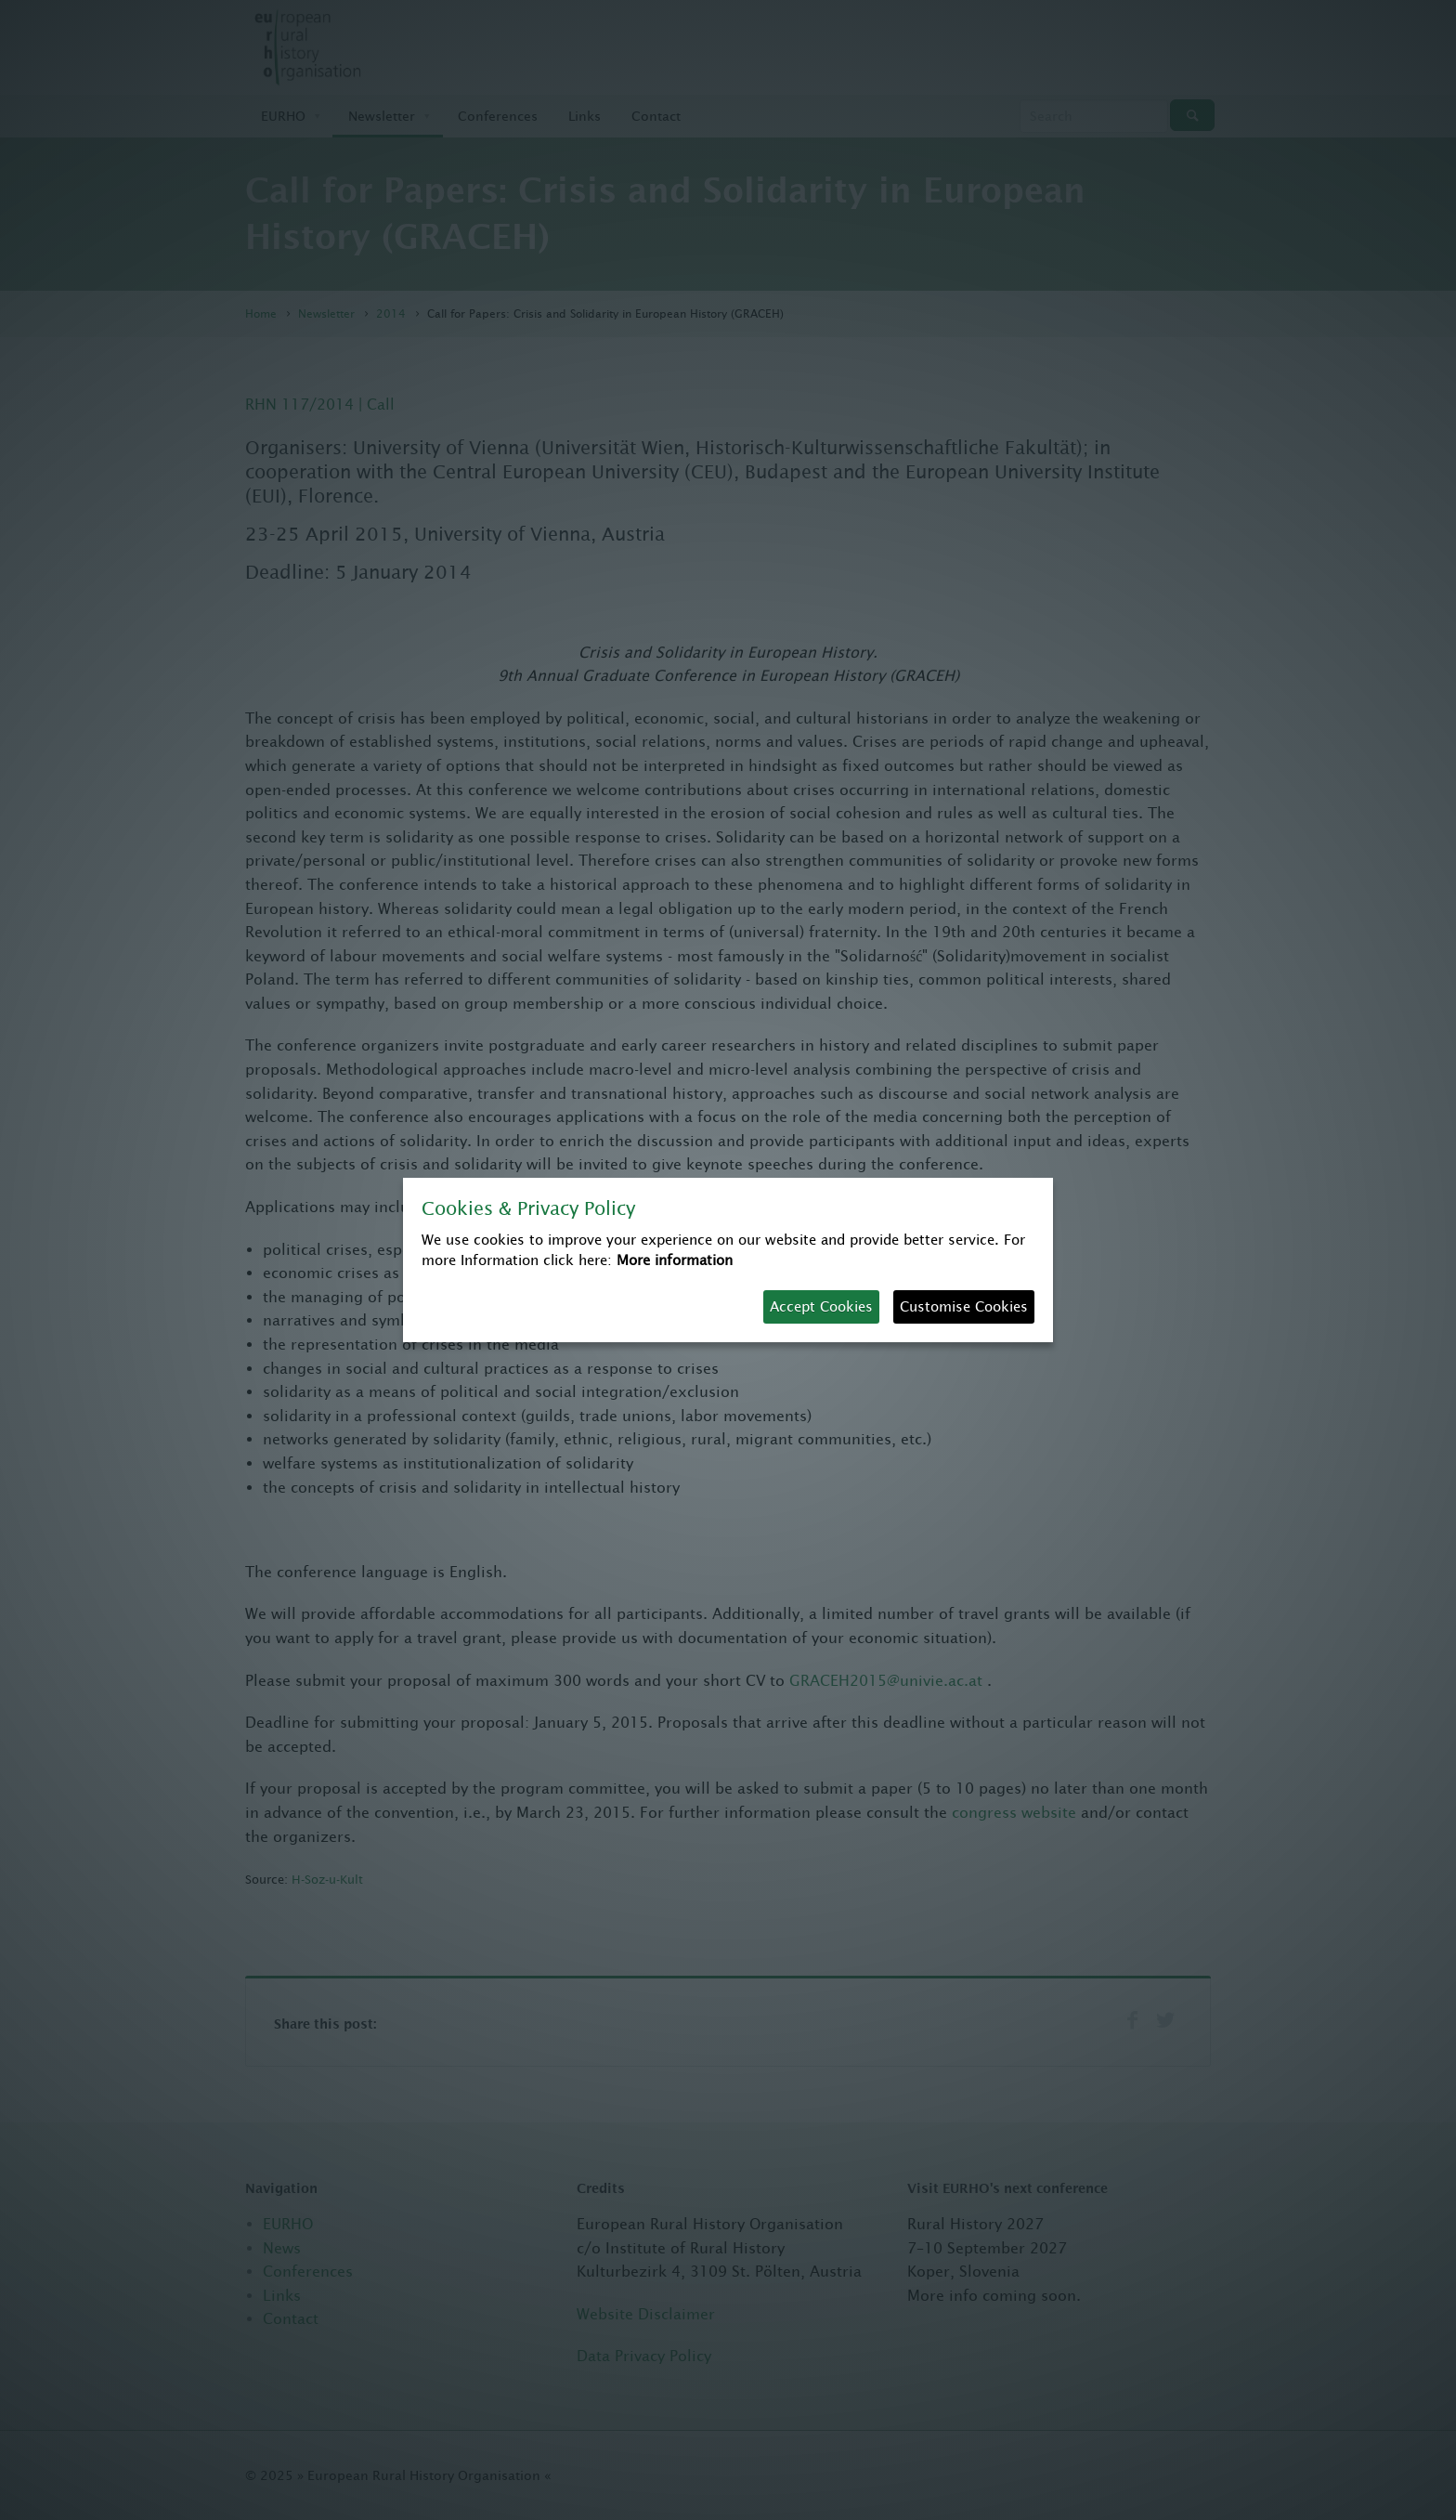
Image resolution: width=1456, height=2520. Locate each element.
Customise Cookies (964, 1306)
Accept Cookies (821, 1306)
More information (675, 1260)
